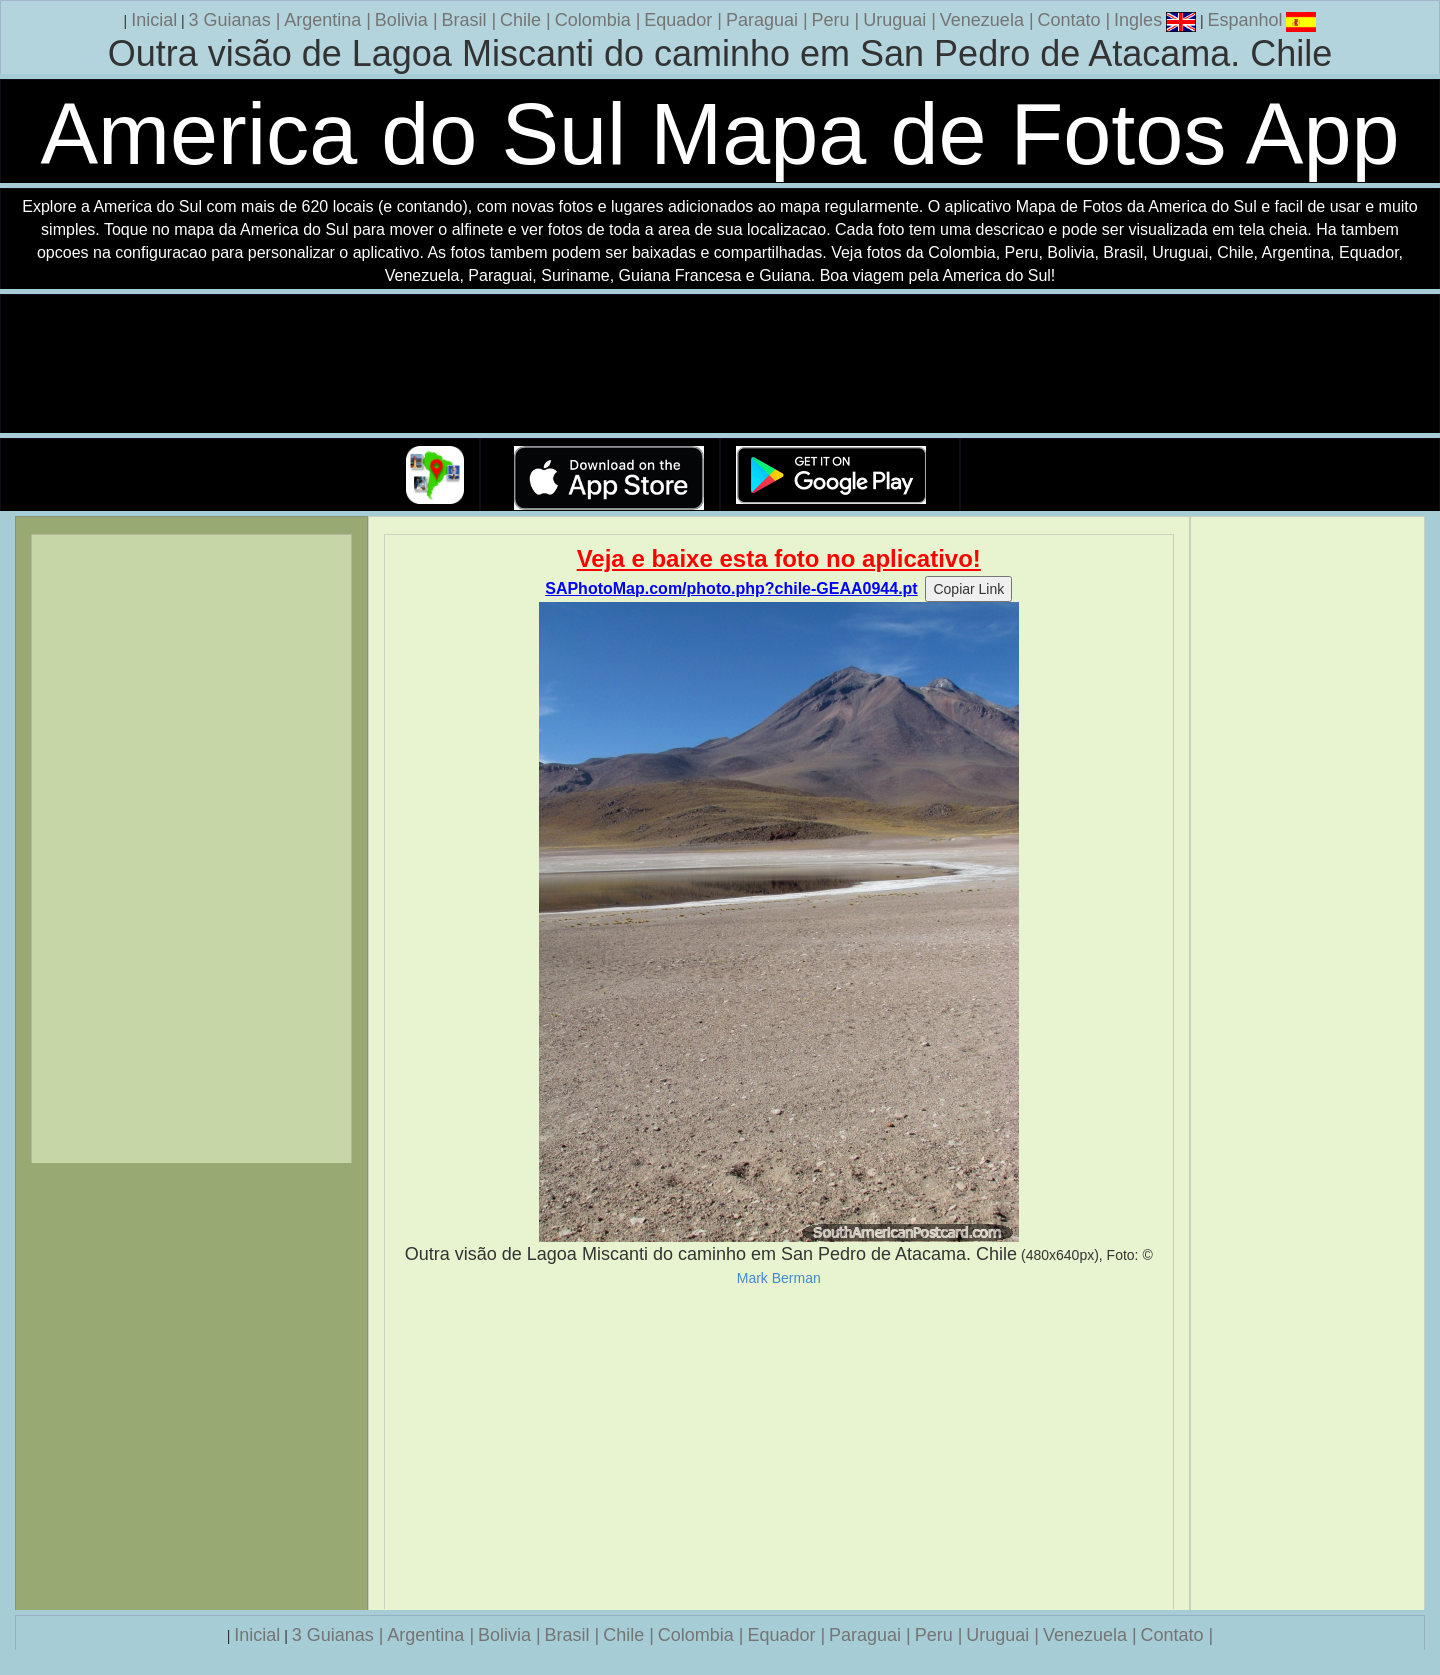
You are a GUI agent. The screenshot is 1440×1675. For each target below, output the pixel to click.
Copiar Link (968, 589)
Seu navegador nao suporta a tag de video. (720, 364)
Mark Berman (779, 1278)
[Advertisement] (779, 1448)
